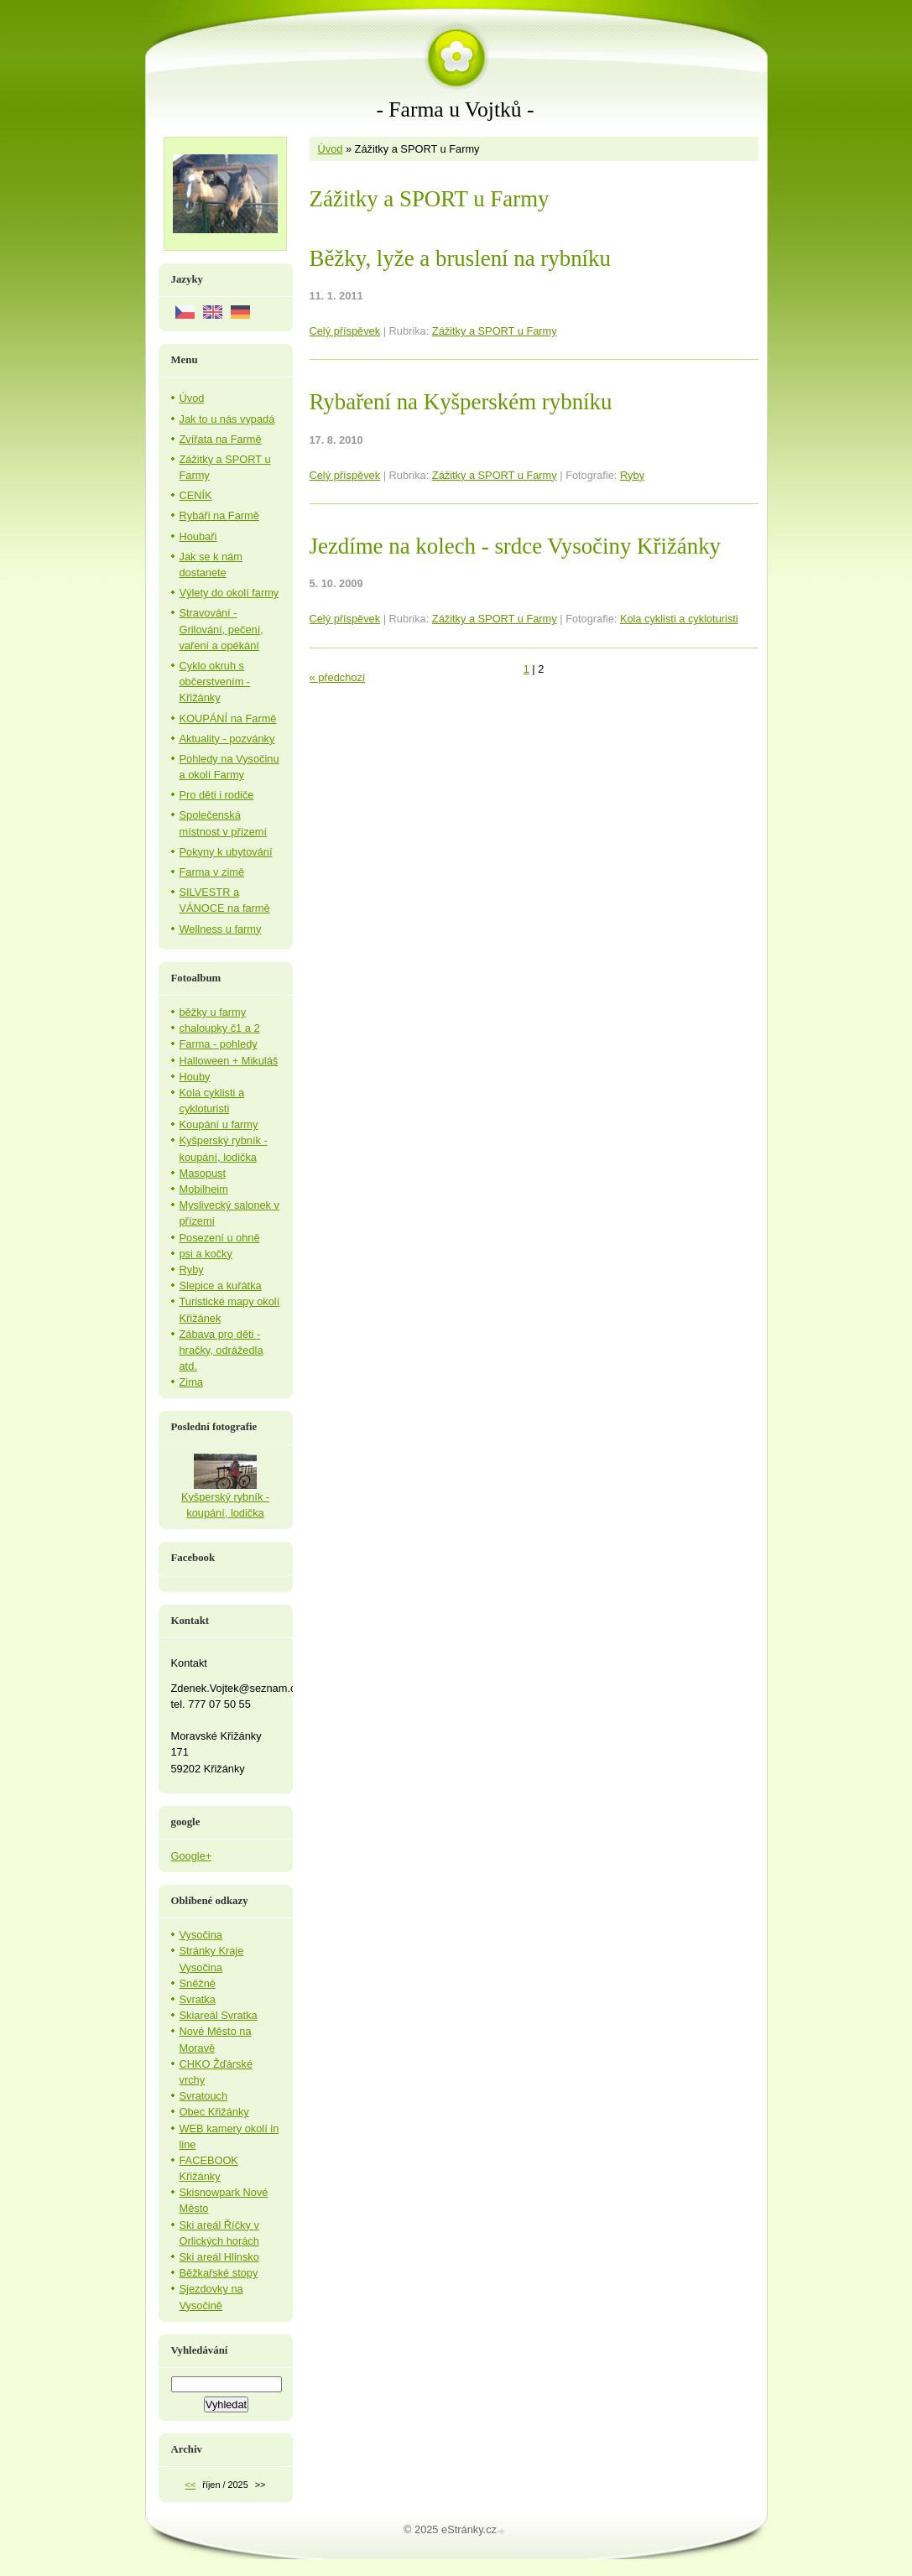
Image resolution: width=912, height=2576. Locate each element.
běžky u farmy (213, 1012)
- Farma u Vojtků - (455, 109)
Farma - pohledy (219, 1044)
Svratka (198, 1999)
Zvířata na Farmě (221, 439)
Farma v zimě (212, 872)
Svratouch (204, 2095)
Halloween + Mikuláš (229, 1060)
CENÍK (196, 495)
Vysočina (201, 1934)
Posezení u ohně (220, 1237)
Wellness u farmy (221, 929)
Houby (195, 1076)
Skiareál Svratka (219, 2015)
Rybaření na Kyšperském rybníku (461, 401)
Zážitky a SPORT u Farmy (494, 331)
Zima (191, 1382)
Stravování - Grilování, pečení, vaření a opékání (221, 628)
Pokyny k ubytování (226, 852)
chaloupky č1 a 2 (220, 1028)
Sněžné (198, 1983)
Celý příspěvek (345, 331)
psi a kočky (206, 1253)
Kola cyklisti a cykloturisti (679, 618)
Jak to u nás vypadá (227, 419)
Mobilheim (204, 1189)
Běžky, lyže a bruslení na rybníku (460, 258)
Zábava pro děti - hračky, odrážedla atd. (221, 1350)
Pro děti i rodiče (217, 794)
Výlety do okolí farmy (229, 592)
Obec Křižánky (214, 2111)
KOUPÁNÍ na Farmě (228, 718)
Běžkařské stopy (219, 2272)
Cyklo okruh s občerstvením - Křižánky (215, 681)
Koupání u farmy (219, 1124)
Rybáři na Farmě (219, 515)
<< (190, 2485)
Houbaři (198, 536)
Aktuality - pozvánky (227, 738)
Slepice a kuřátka (221, 1285)
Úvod (330, 149)
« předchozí (338, 677)
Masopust (203, 1173)
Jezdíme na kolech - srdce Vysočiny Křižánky (516, 546)
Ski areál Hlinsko (219, 2257)
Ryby (632, 475)
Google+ (191, 1856)
